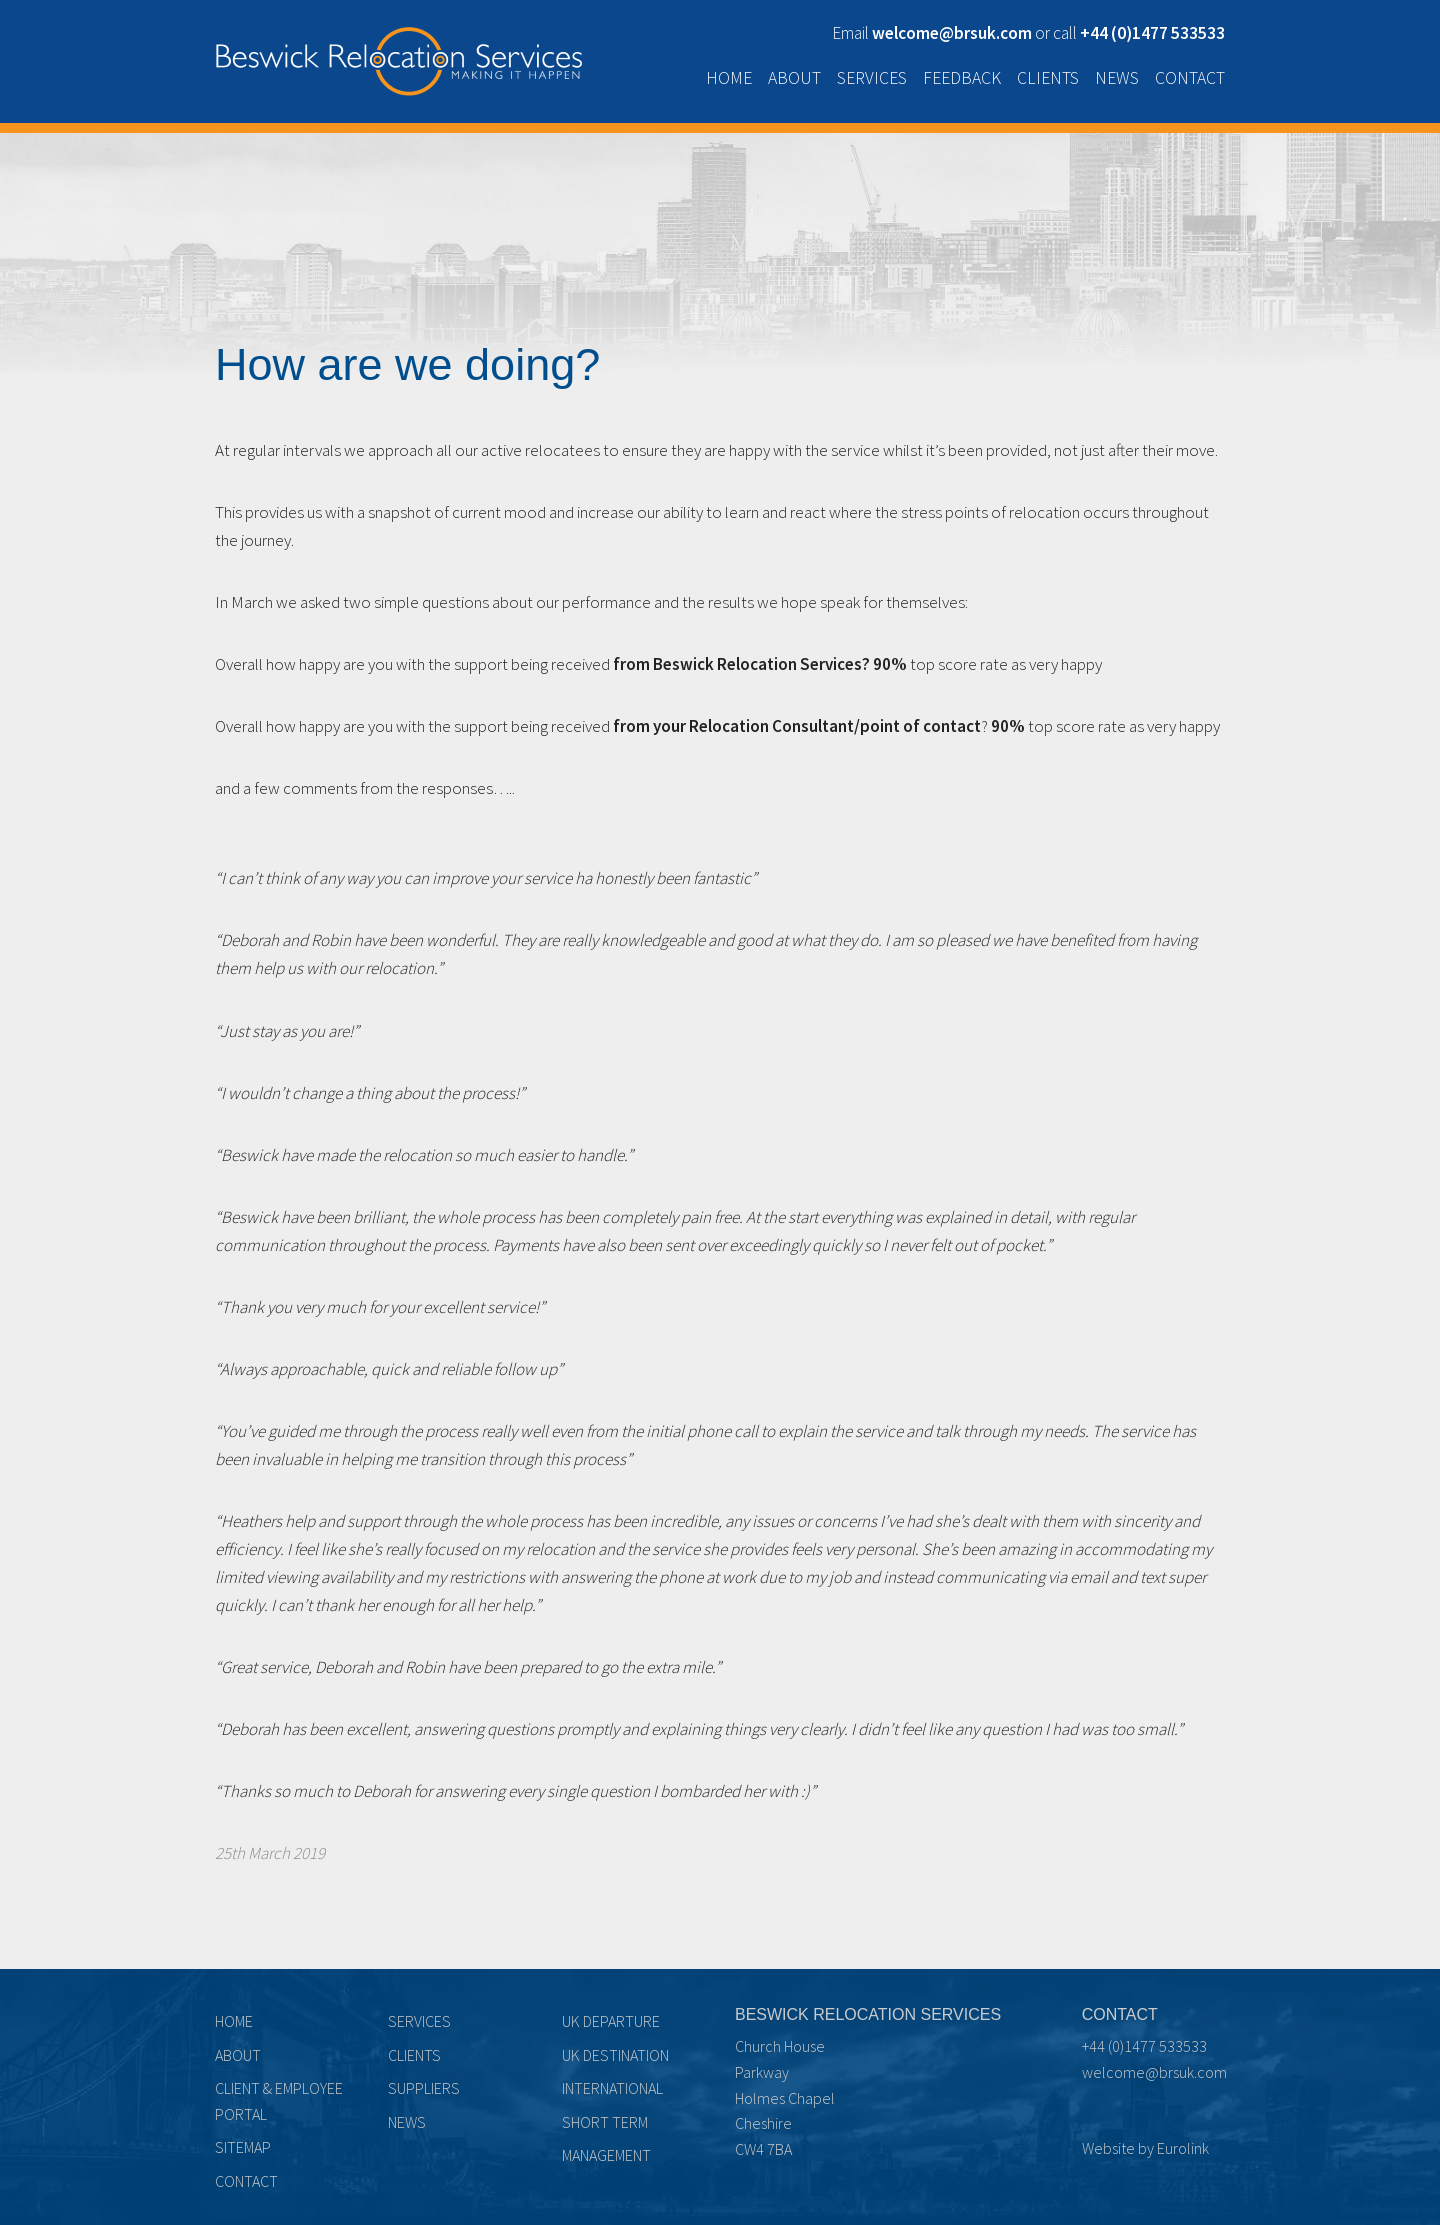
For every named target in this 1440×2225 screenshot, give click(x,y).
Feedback (962, 78)
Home (729, 78)
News (1117, 78)
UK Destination (615, 2055)
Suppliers (424, 2088)
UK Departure (611, 2021)
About (794, 78)
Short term (605, 2122)
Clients (1048, 78)
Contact (1190, 78)
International (612, 2088)
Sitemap (243, 2147)
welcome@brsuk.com (1154, 2072)
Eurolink (1183, 2148)
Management (606, 2155)
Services (872, 78)
